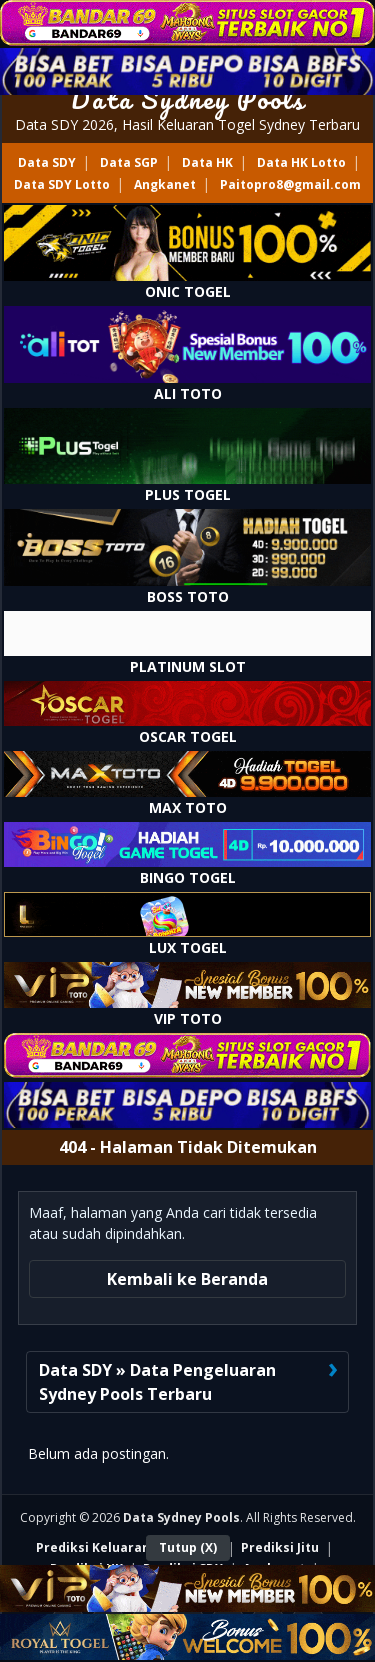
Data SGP (129, 162)
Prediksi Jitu (280, 1547)
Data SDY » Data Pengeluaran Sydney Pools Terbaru (157, 1382)
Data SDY (47, 162)
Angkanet (165, 184)
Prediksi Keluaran (93, 1547)
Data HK (207, 162)
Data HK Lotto (301, 162)
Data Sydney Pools (187, 99)
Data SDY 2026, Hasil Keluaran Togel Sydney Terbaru (187, 124)
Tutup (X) (188, 1547)
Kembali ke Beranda (187, 1279)
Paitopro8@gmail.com (290, 184)
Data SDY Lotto (62, 184)
